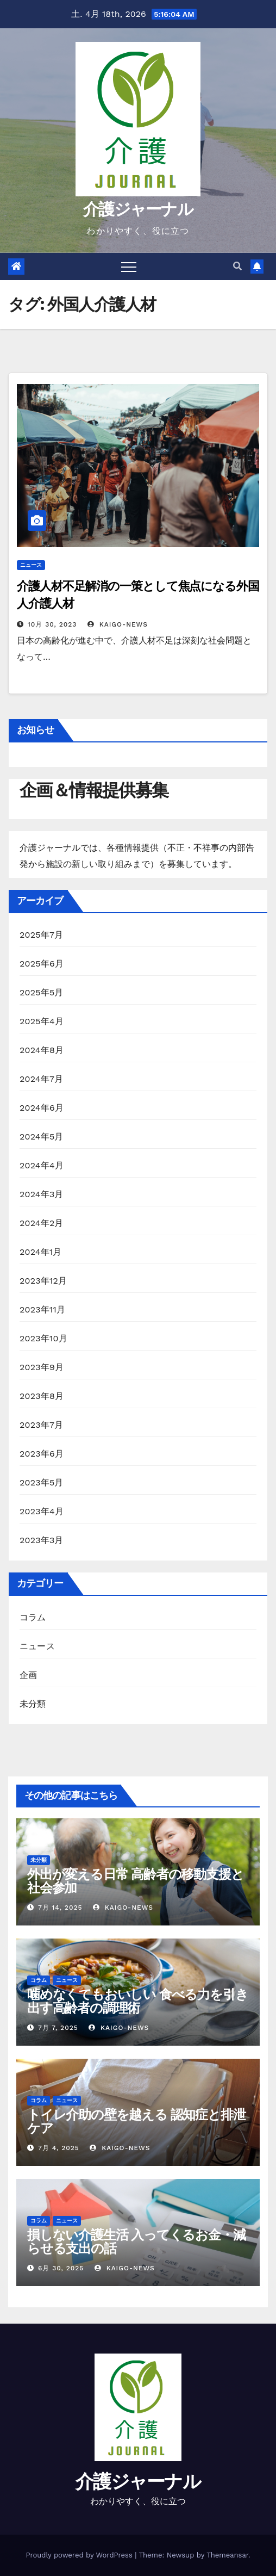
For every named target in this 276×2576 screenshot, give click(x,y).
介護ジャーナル (138, 209)
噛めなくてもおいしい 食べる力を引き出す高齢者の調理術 (137, 2001)
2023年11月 (42, 1309)
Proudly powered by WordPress (80, 2555)
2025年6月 (42, 963)
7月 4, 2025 (58, 2148)
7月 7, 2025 (58, 2028)
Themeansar (227, 2555)
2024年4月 (42, 1165)
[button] (237, 266)
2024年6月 (42, 1108)
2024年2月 (42, 1223)
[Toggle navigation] (128, 266)
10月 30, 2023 (52, 624)
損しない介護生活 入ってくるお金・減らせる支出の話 (136, 2241)
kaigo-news (117, 624)
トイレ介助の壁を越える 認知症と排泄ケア (136, 2121)
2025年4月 (42, 1021)
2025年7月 (41, 935)
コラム (33, 1617)
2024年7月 (41, 1079)
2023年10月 (43, 1338)
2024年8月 (42, 1050)
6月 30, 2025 (61, 2268)
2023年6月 (42, 1453)
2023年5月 (42, 1482)
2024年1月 (41, 1252)
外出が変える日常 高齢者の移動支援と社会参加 (135, 1881)
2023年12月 (43, 1280)
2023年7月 (41, 1425)
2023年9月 (42, 1367)
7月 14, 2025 (60, 1907)
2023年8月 (42, 1396)
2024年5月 (42, 1136)
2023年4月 (42, 1511)
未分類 (33, 1704)
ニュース (31, 565)
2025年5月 (42, 992)
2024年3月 (42, 1194)
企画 (28, 1675)
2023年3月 (42, 1540)
